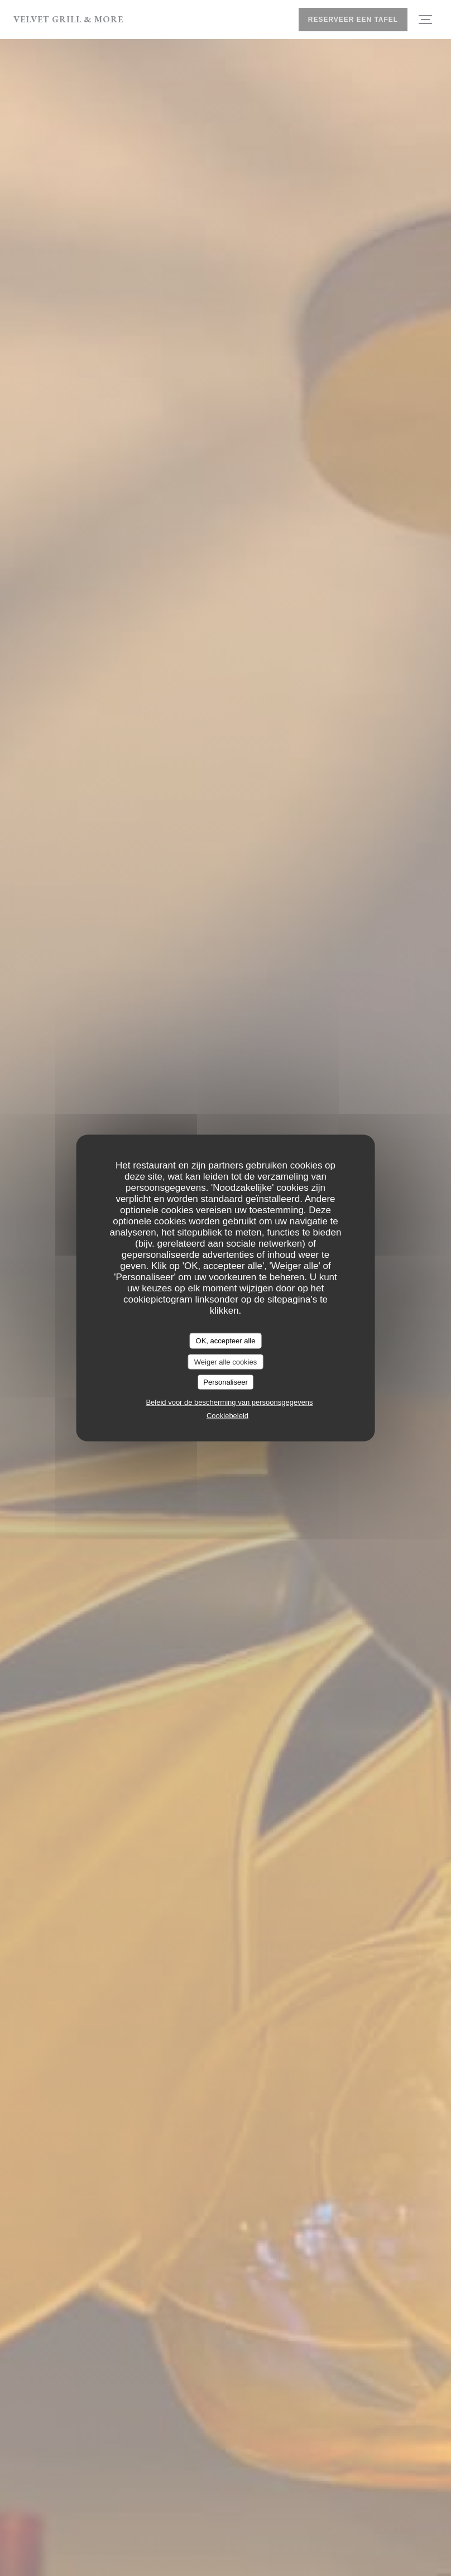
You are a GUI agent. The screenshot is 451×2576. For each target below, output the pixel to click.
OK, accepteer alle (226, 1341)
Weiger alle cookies (225, 1361)
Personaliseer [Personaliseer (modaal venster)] (225, 1382)
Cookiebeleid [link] (227, 1415)
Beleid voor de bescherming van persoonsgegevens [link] (229, 1401)
